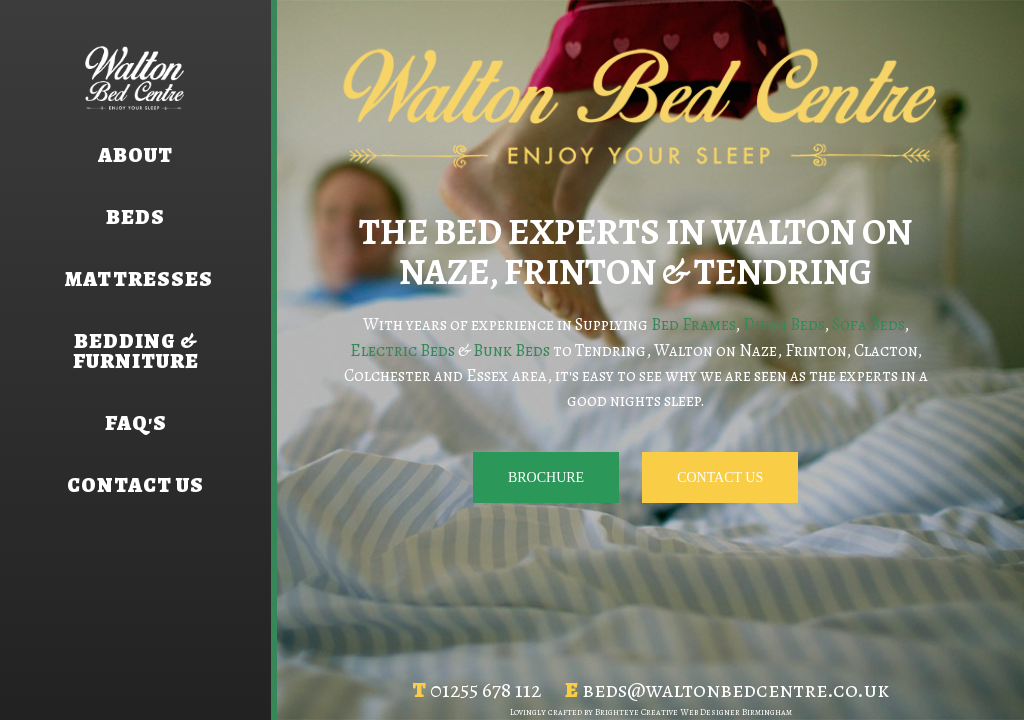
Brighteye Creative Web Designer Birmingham (693, 712)
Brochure (546, 477)
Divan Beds (783, 324)
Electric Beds (402, 350)
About (135, 155)
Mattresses (135, 279)
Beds (135, 217)
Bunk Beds (511, 350)
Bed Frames (693, 324)
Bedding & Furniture (136, 351)
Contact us (135, 485)
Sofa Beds (868, 324)
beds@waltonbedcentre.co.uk (735, 690)
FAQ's (136, 423)
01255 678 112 (485, 690)
